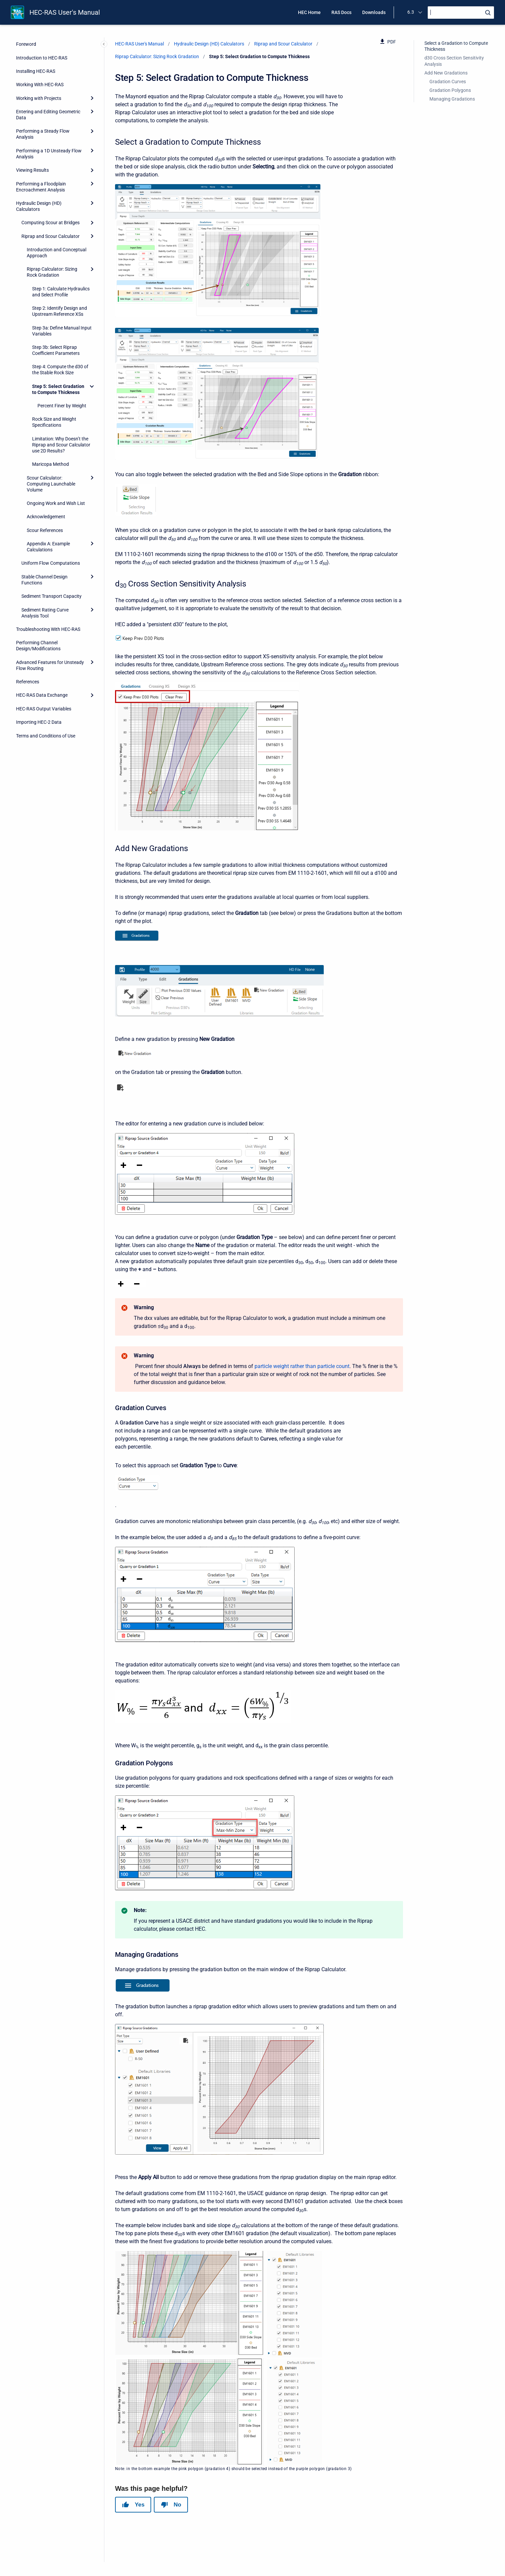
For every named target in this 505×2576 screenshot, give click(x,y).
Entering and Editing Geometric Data (48, 114)
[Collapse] (92, 386)
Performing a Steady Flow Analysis (43, 134)
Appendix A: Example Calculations (48, 546)
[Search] (460, 12)
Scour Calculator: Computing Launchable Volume (51, 484)
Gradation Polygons (450, 90)
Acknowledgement (46, 516)
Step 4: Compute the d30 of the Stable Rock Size (60, 369)
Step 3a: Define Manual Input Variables (62, 330)
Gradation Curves (447, 81)
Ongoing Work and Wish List (56, 503)
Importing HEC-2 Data (39, 722)
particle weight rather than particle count (302, 1366)
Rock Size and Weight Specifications (54, 422)
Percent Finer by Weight (61, 405)
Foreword (26, 44)
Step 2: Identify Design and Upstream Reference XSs (59, 311)
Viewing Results (32, 170)
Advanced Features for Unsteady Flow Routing (50, 665)
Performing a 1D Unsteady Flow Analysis (49, 153)
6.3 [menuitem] (410, 12)
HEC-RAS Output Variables (43, 708)
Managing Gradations (452, 99)
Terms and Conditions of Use (45, 735)
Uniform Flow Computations (50, 563)
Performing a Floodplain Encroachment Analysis (41, 186)
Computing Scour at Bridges (50, 222)
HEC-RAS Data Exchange (42, 695)
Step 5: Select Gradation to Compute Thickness (58, 389)
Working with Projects (38, 98)
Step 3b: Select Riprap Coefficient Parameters (56, 350)
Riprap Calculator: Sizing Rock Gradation (52, 272)
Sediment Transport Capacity (51, 596)
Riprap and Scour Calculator (50, 236)
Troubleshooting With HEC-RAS (48, 629)
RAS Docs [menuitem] (341, 12)
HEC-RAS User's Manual (64, 12)
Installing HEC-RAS (35, 71)
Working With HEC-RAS (40, 84)
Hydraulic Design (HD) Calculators (39, 206)
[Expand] (92, 98)
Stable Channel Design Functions (44, 579)
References (27, 681)
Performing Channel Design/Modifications (38, 645)
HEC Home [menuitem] (309, 12)
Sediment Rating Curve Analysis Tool (45, 613)
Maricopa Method (50, 464)
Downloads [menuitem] (374, 12)
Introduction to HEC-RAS (41, 57)
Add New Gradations (446, 73)
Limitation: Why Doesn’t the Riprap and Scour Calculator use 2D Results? (61, 444)
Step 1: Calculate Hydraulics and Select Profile (61, 291)
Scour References (45, 530)
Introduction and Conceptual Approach (56, 252)
